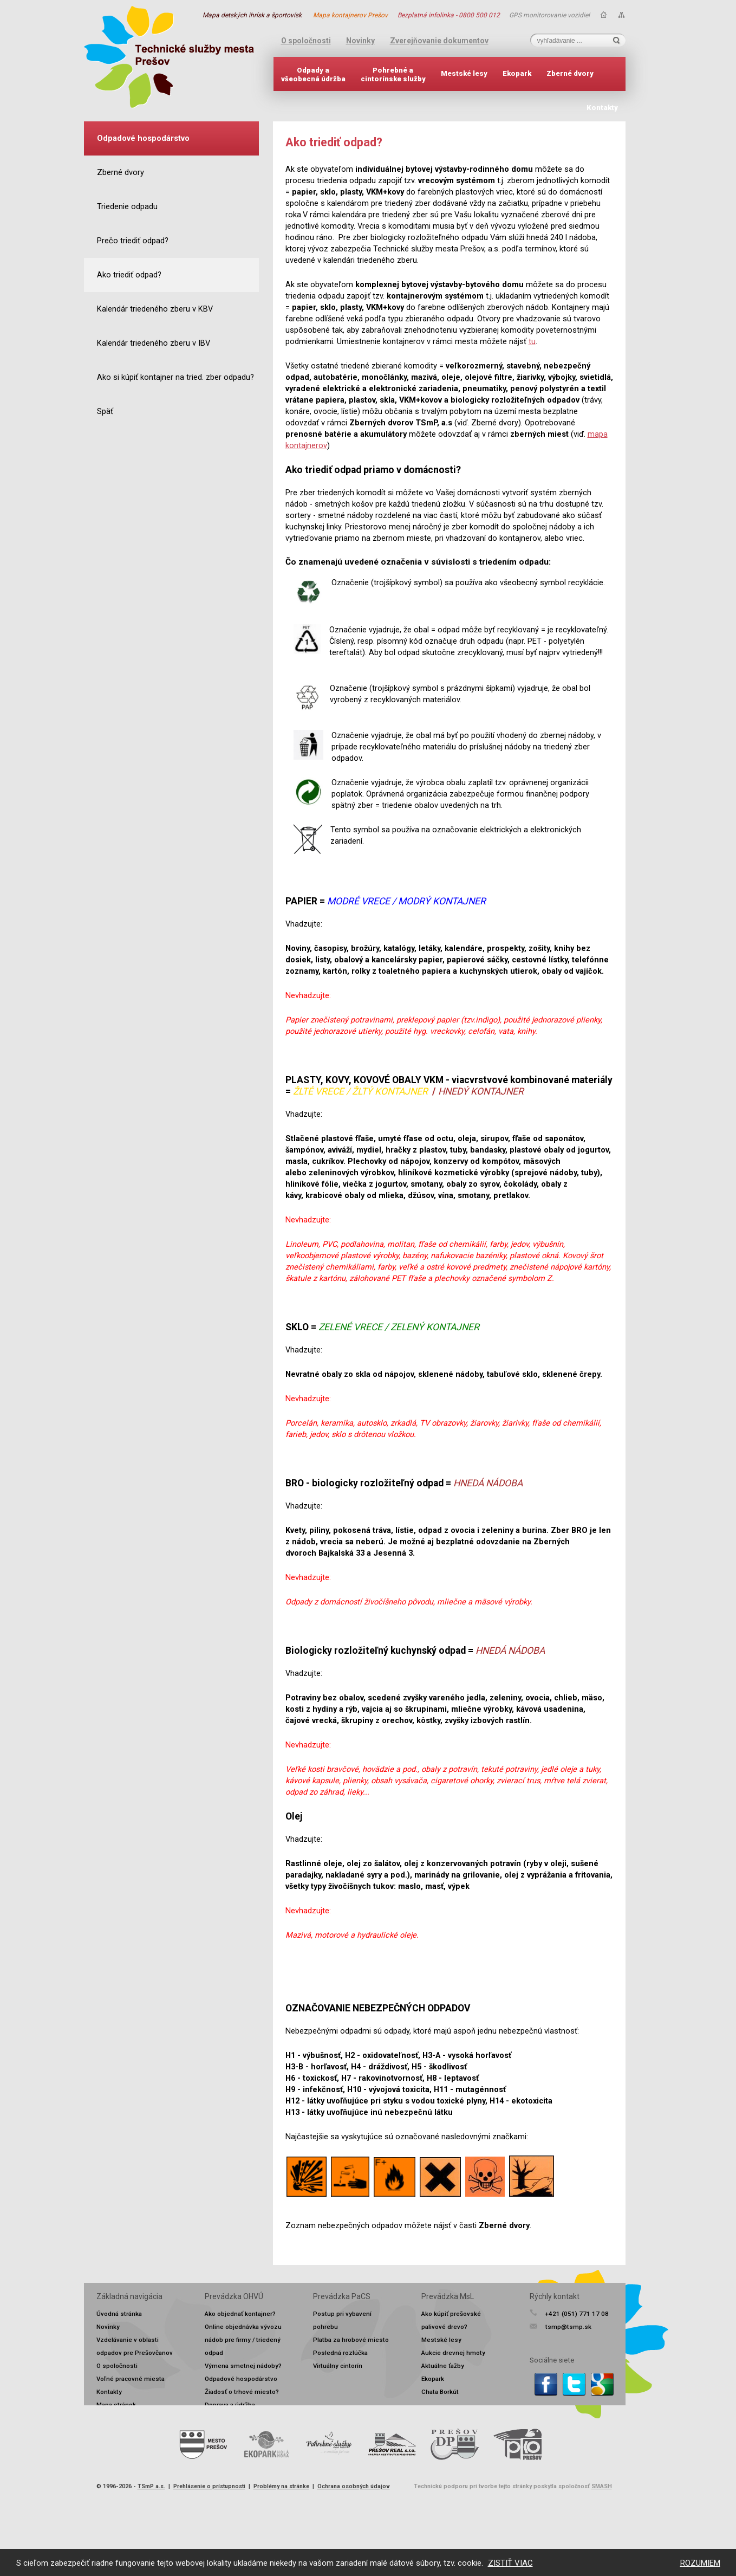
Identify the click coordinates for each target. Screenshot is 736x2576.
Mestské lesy (464, 73)
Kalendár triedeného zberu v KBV (155, 309)
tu (532, 341)
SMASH (601, 2486)
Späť (105, 411)
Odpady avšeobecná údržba (313, 74)
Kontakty (602, 107)
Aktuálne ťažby (442, 2366)
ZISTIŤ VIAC (510, 2563)
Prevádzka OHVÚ (234, 2296)
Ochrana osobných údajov (353, 2486)
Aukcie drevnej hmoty (453, 2353)
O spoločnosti (306, 40)
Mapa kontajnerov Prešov (350, 15)
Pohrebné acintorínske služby (393, 74)
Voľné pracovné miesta (130, 2379)
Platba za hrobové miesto (351, 2340)
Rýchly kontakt (554, 2296)
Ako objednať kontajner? (240, 2314)
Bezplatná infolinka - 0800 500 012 (449, 15)
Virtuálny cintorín (337, 2366)
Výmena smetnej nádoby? (243, 2366)
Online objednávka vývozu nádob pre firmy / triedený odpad (243, 2340)
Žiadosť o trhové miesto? (242, 2392)
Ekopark (517, 73)
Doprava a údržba (230, 2405)
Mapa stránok (116, 2405)
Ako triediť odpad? (129, 275)
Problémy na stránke (281, 2486)
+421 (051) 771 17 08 (577, 2314)
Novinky (360, 40)
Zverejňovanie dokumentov (439, 40)
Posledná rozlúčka (340, 2353)
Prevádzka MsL (447, 2296)
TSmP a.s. (151, 2486)
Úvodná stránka (119, 2314)
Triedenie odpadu (127, 206)
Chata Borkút (440, 2392)
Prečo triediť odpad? (132, 240)
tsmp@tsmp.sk (568, 2327)
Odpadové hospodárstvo (241, 2379)
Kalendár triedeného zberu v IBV (153, 343)
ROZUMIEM (700, 2563)
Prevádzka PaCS (341, 2296)
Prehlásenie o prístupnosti (209, 2486)
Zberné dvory (570, 73)
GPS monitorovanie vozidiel (549, 15)
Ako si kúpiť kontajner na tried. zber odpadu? (175, 377)
